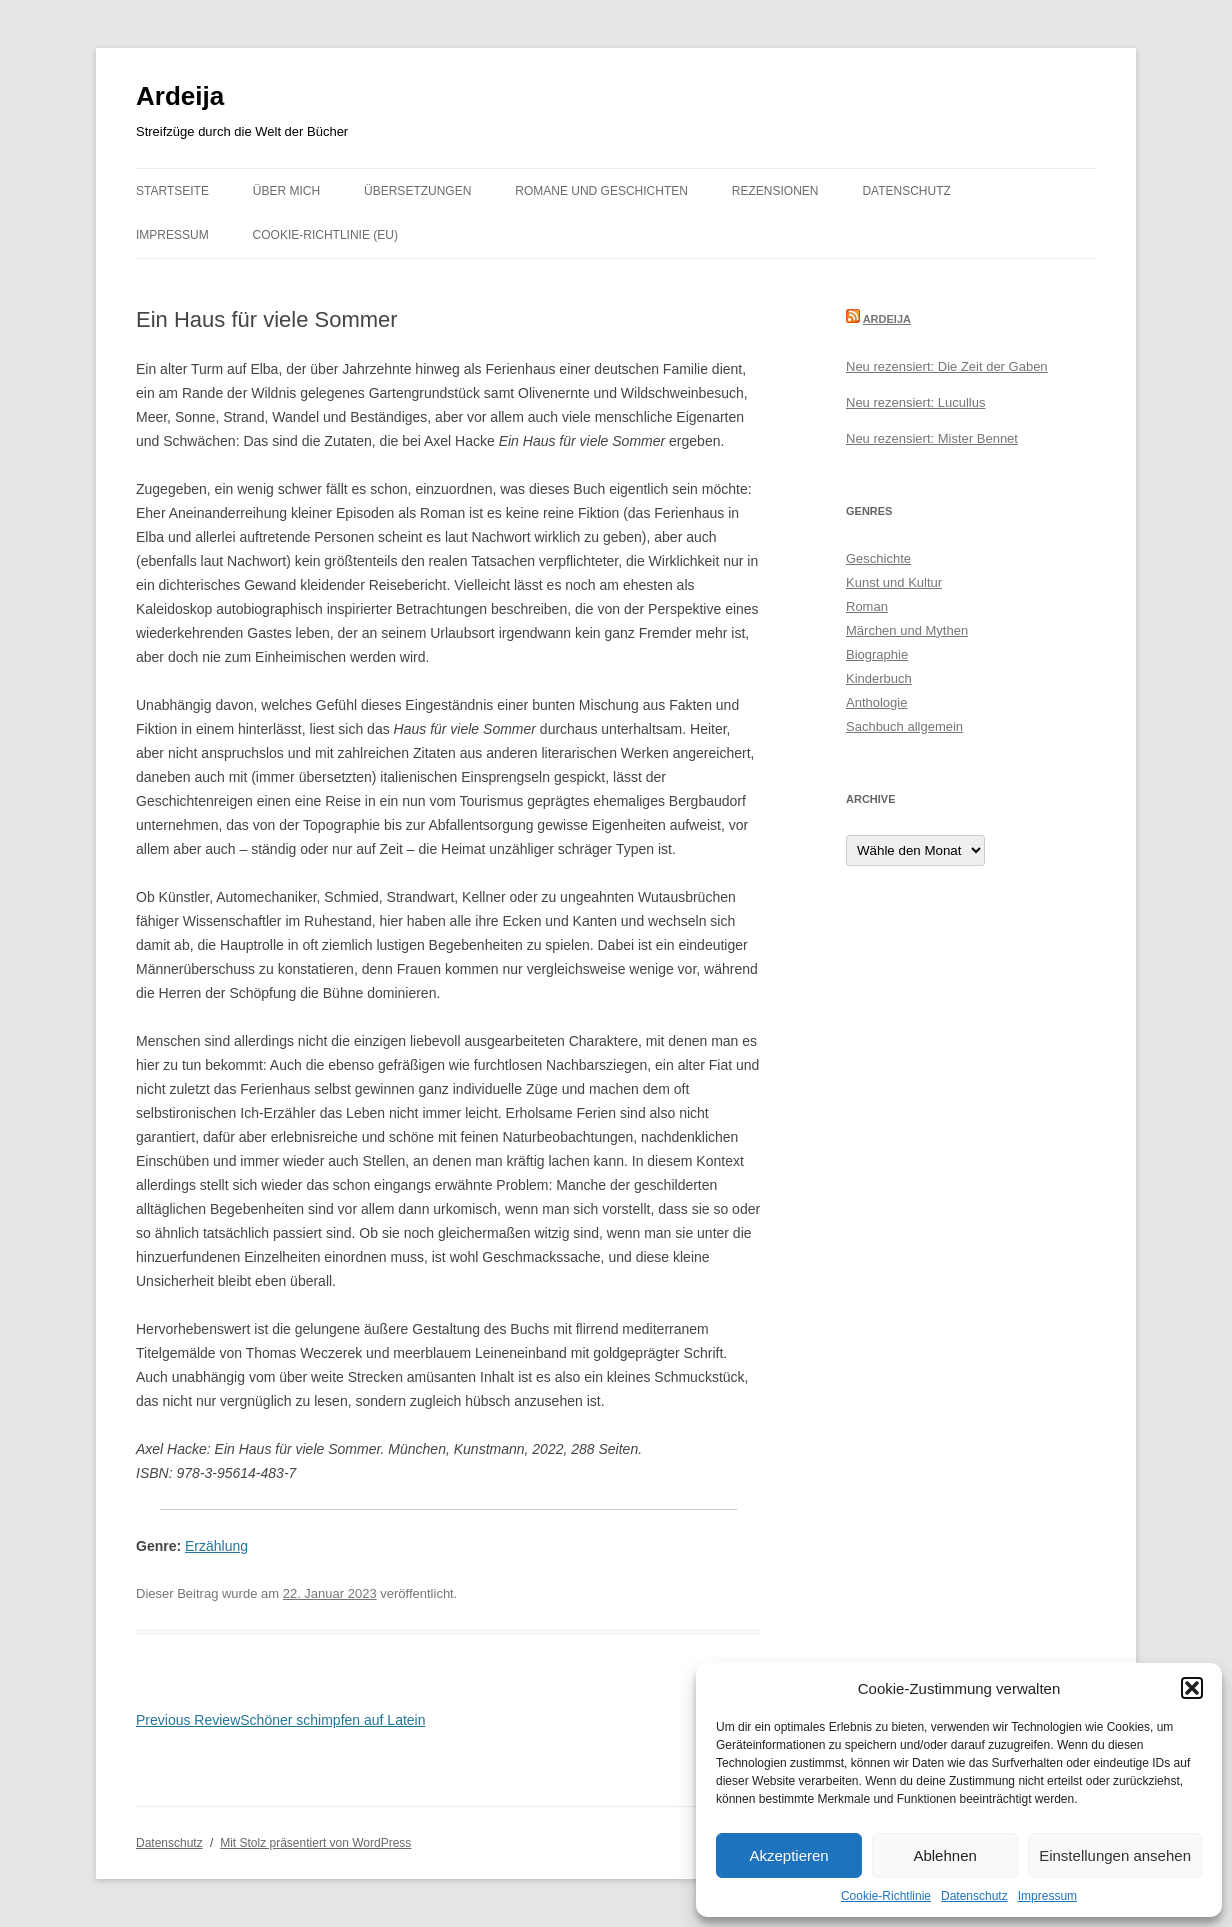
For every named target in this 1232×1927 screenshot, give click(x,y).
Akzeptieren (788, 1855)
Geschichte (878, 558)
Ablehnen (944, 1855)
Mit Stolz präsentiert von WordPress (315, 1843)
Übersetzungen (417, 191)
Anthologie (876, 702)
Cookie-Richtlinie (886, 1896)
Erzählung (216, 1546)
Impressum (1047, 1896)
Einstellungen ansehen (1115, 1855)
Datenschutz (974, 1896)
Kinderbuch (879, 678)
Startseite (172, 191)
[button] (1192, 1688)
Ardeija (180, 96)
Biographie (877, 654)
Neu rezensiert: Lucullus (915, 402)
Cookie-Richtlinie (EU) (325, 235)
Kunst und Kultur (894, 582)
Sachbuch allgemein (904, 726)
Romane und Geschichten (601, 191)
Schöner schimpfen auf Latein (281, 1720)
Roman (867, 606)
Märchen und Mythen (907, 630)
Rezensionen (775, 191)
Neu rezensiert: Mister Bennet (932, 438)
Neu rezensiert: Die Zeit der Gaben (947, 366)
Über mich (286, 191)
